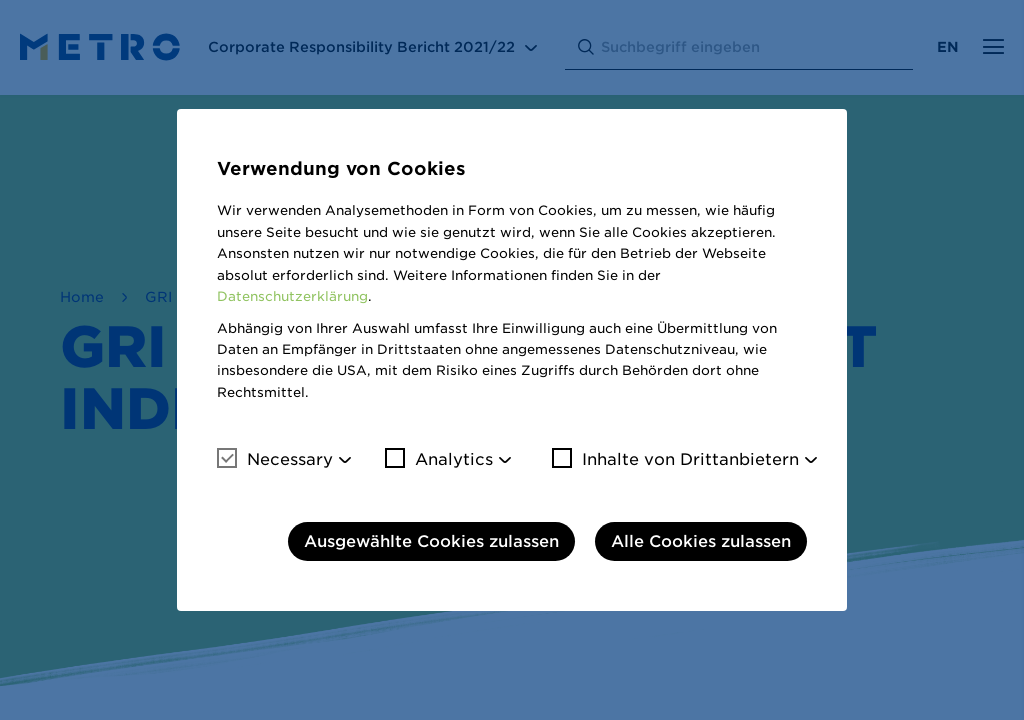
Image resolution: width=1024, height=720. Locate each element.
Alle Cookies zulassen (701, 541)
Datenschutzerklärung (292, 296)
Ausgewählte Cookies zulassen (431, 541)
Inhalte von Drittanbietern (675, 459)
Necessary (275, 459)
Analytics (439, 459)
